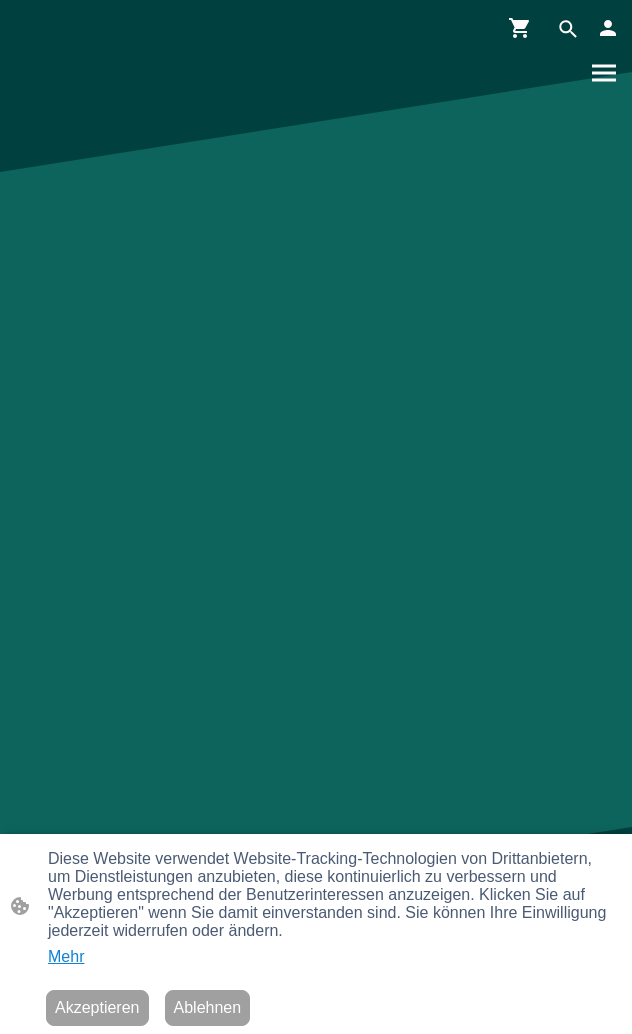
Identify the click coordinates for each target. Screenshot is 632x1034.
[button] (568, 29)
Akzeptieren (97, 1007)
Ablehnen (208, 1007)
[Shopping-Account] (608, 28)
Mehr (66, 956)
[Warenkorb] (524, 28)
